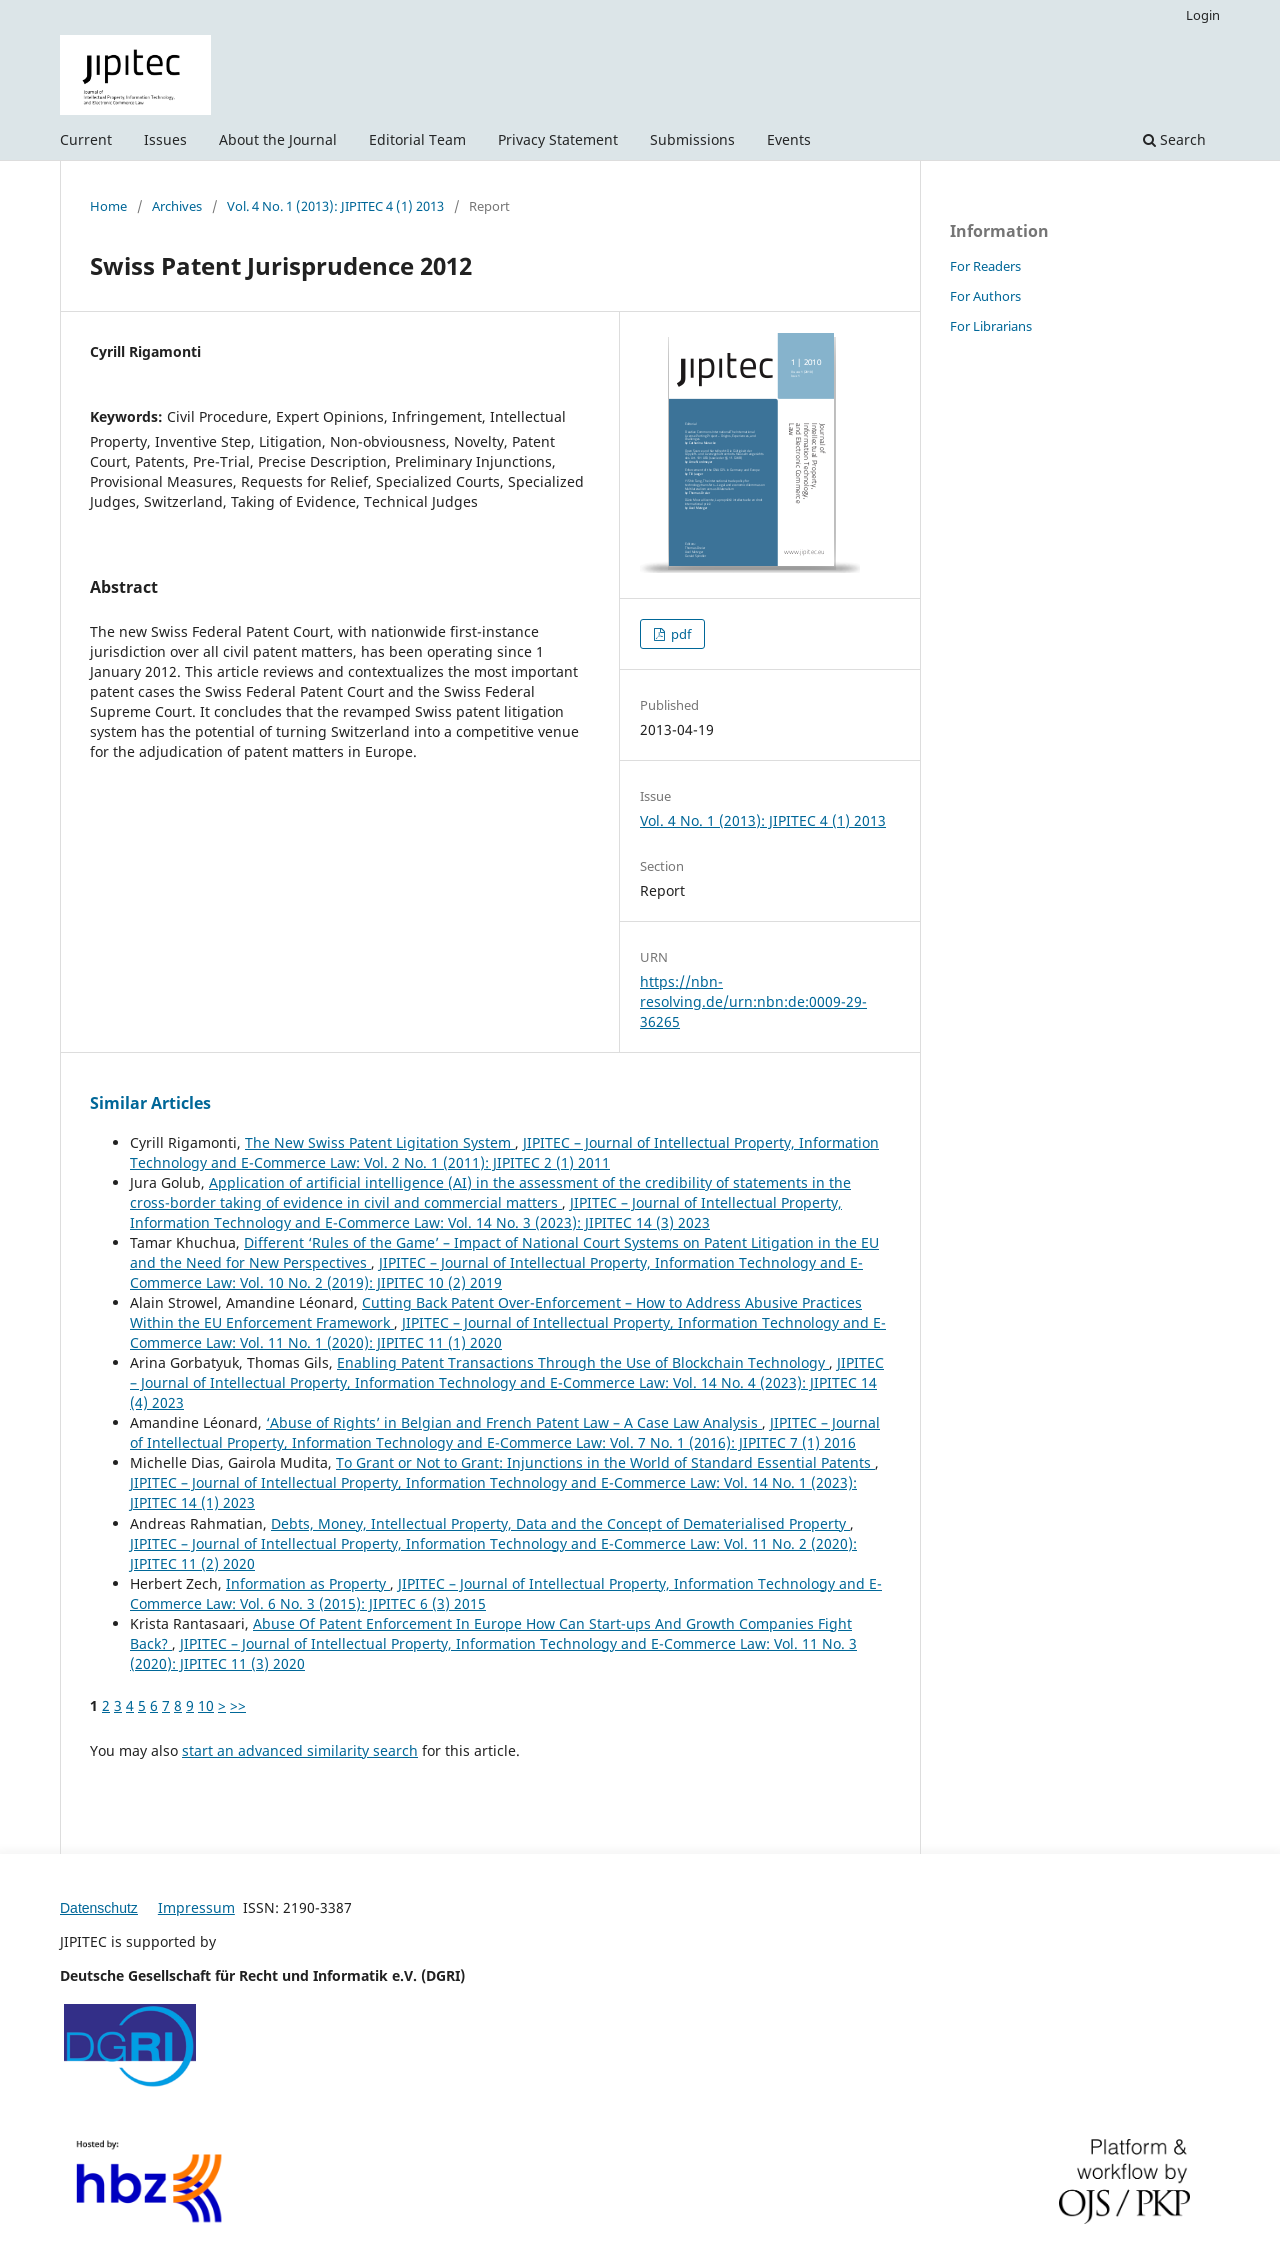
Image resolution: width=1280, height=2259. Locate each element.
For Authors (985, 296)
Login (1203, 15)
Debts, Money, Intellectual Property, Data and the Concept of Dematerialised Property (560, 1523)
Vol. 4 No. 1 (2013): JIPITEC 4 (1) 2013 (335, 206)
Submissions (692, 139)
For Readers (985, 266)
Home (108, 206)
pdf (679, 634)
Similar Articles (150, 1103)
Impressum (196, 1907)
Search (1174, 139)
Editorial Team (417, 139)
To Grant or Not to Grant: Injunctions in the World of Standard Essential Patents (605, 1462)
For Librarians (991, 326)
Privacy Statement (558, 139)
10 (206, 1705)
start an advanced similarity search (300, 1750)
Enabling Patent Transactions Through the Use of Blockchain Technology (583, 1362)
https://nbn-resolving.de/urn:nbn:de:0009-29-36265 (753, 1001)
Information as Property (308, 1583)
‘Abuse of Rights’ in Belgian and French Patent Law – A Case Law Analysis (514, 1422)
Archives (177, 206)
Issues (165, 139)
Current (86, 139)
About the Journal (278, 139)
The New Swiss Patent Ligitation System (380, 1142)
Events (789, 139)
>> (238, 1705)
